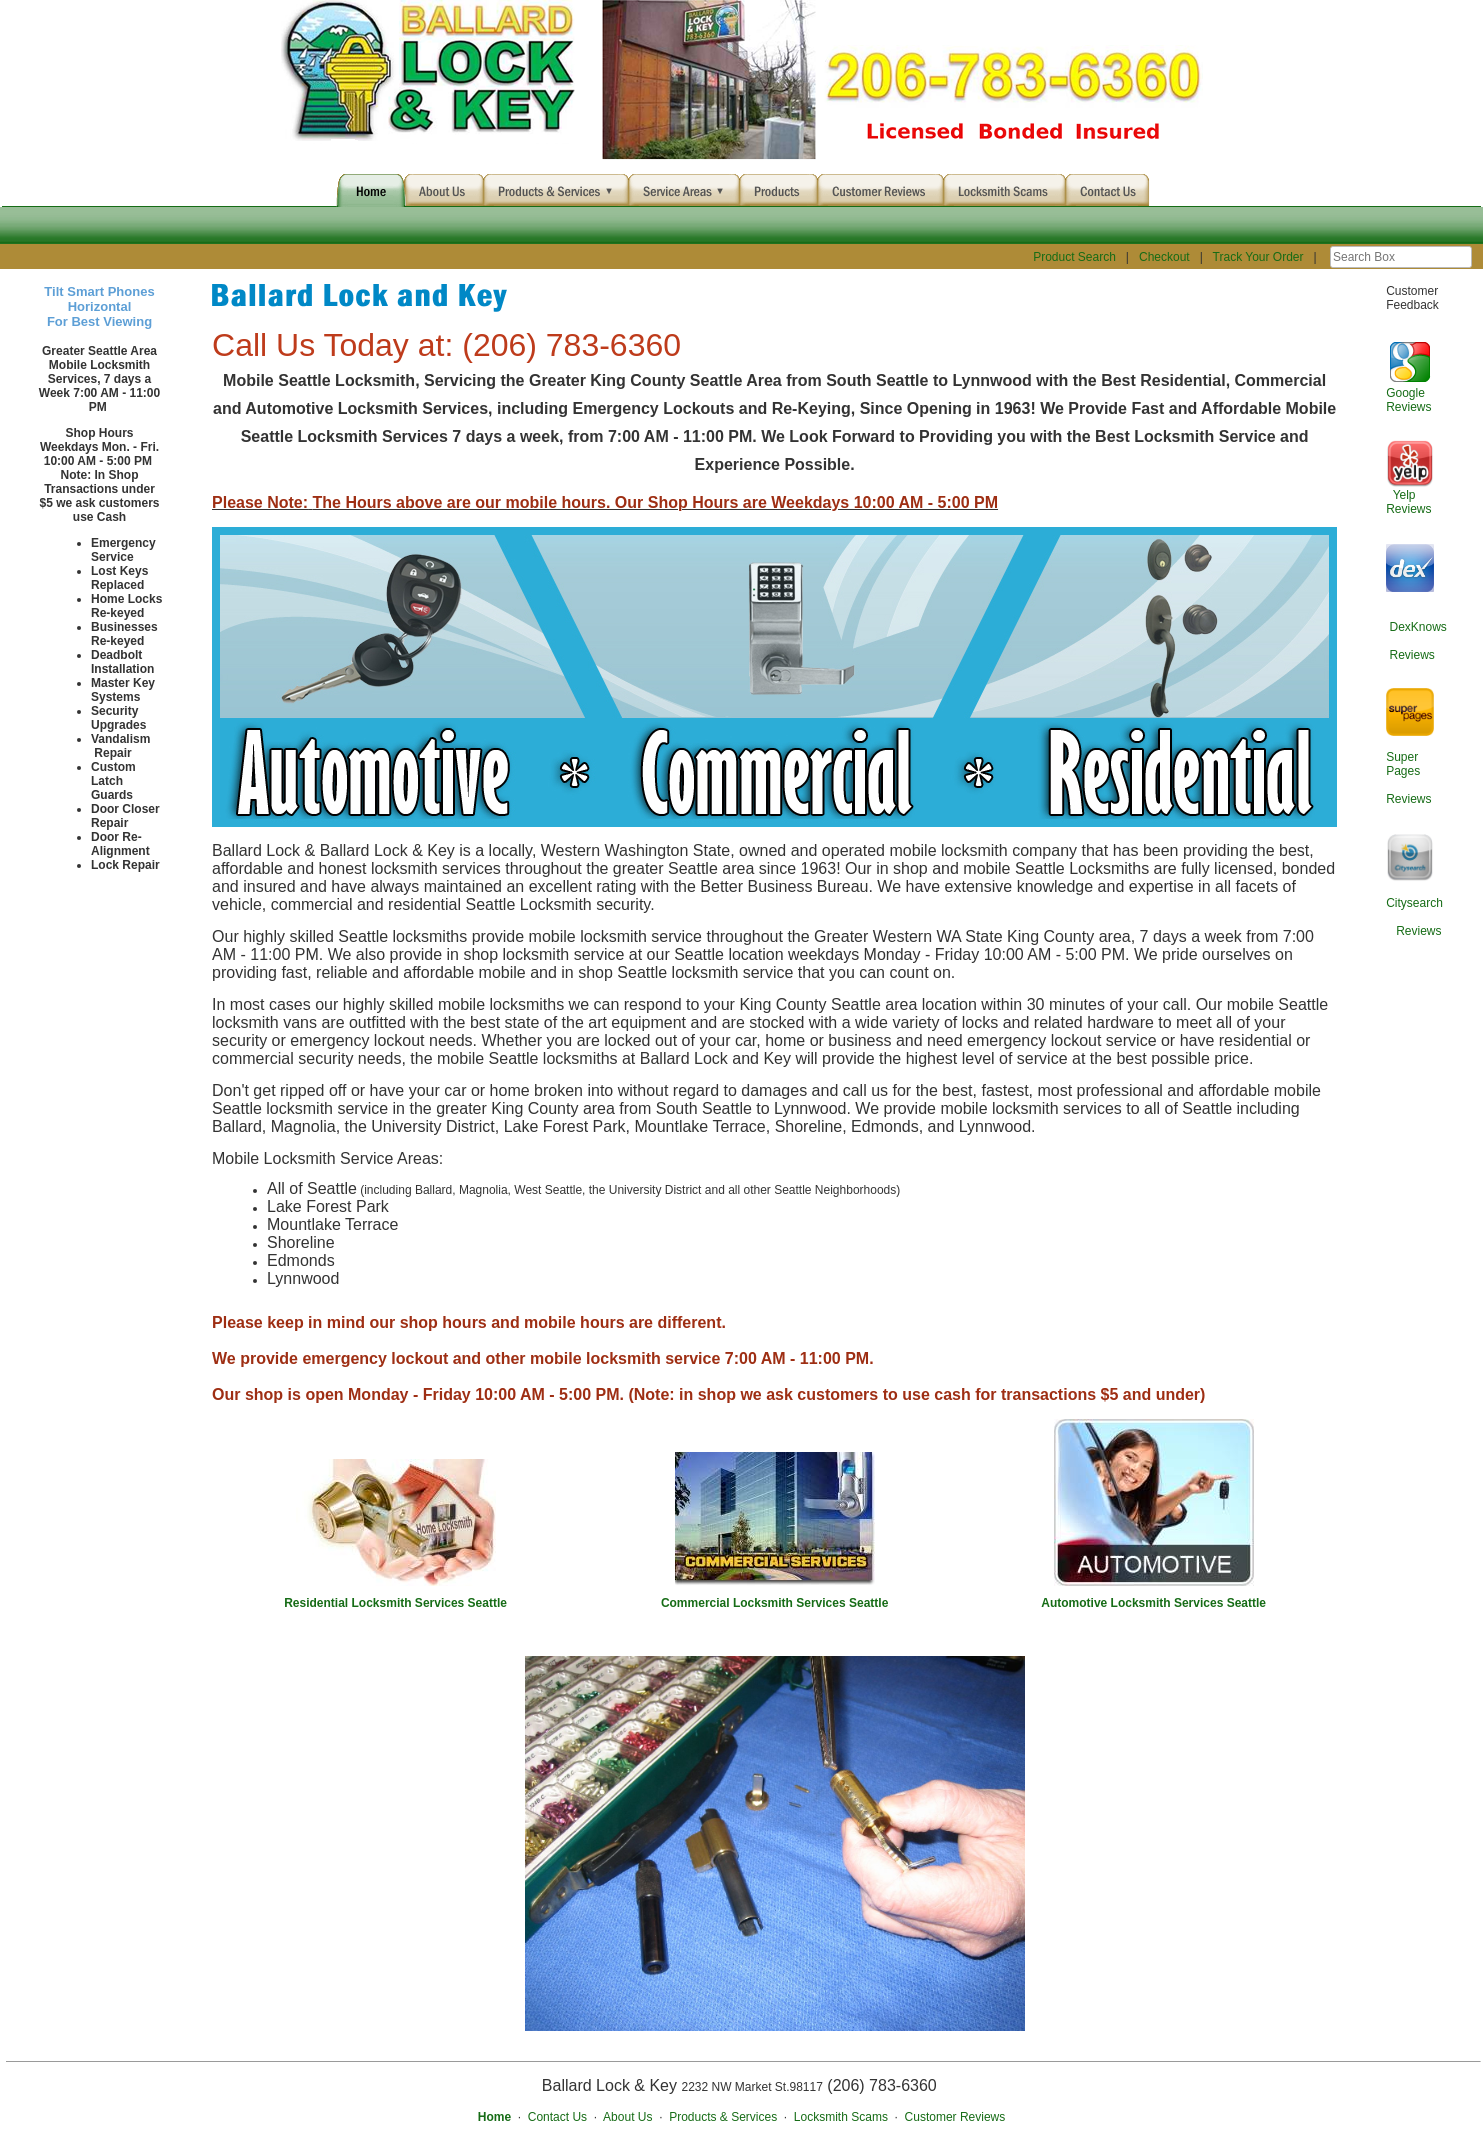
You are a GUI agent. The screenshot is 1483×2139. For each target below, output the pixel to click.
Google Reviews (1408, 400)
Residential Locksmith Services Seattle (395, 1603)
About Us (627, 2117)
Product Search (1074, 257)
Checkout (1164, 257)
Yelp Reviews (1408, 502)
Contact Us (557, 2117)
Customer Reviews (955, 2117)
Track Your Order (1258, 257)
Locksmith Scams (841, 2117)
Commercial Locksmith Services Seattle (774, 1603)
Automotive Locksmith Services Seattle (1153, 1603)
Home (494, 2117)
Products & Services (723, 2117)
